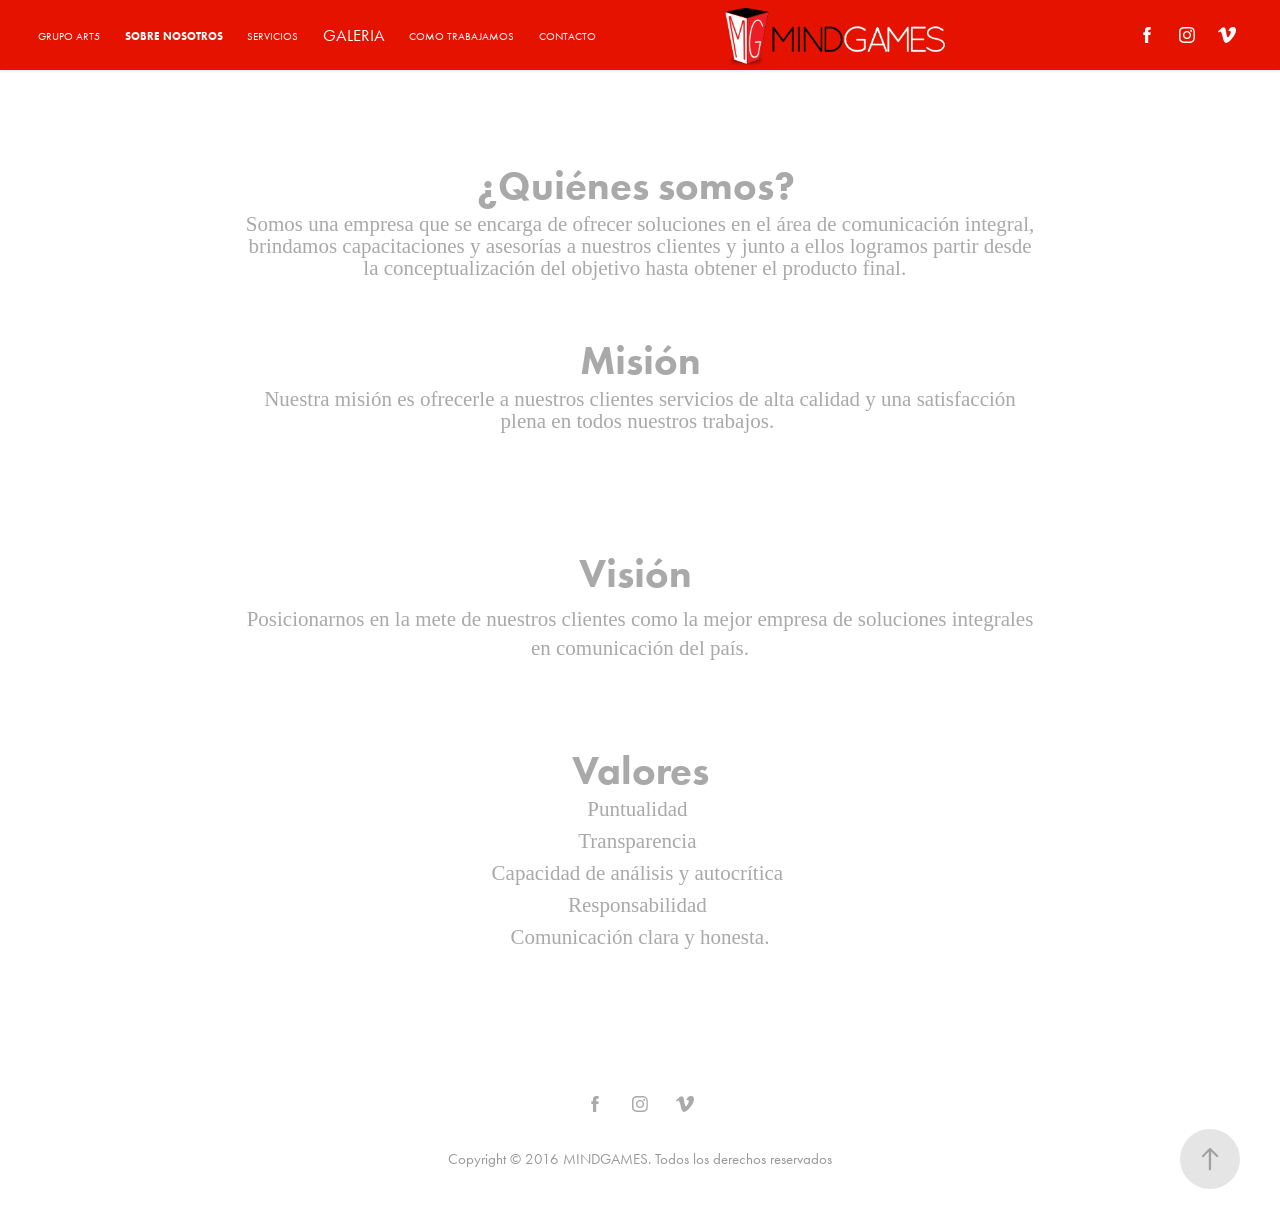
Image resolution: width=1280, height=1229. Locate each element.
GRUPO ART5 (69, 36)
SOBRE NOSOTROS (174, 36)
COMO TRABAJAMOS (461, 36)
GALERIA (354, 35)
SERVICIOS (272, 36)
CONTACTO (567, 36)
